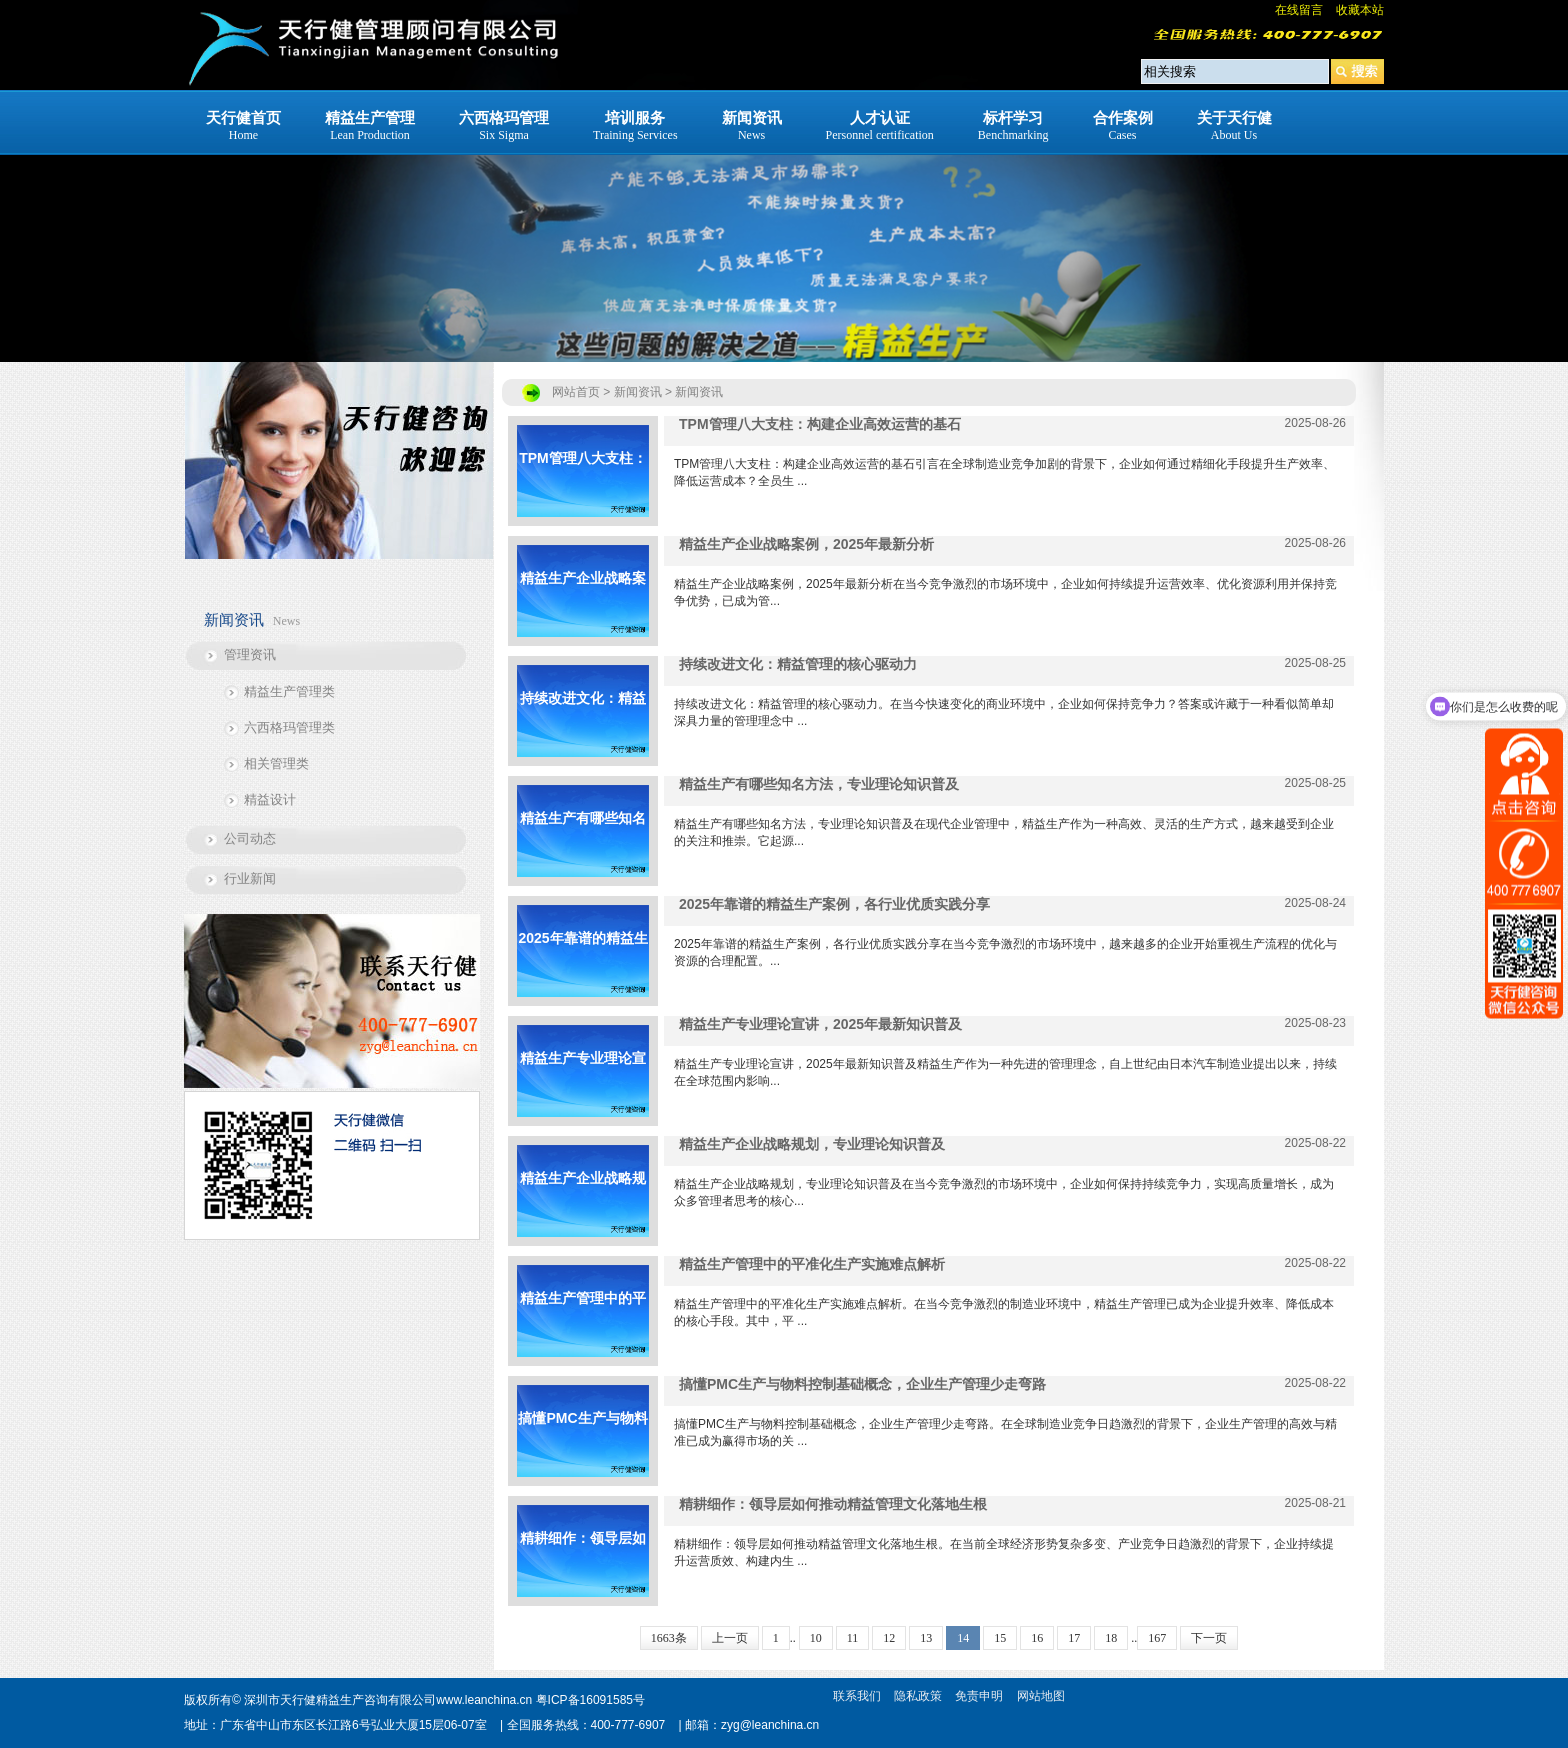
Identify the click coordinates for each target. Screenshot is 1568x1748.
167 (1157, 1638)
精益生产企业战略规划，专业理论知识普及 (583, 1203)
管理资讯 (250, 654)
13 (926, 1638)
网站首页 (576, 392)
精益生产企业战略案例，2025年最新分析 (582, 603)
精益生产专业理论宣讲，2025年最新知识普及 (582, 1083)
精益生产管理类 (289, 691)
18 (1111, 1638)
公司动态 (250, 838)
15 (1000, 1638)
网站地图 (1041, 1696)
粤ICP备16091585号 (590, 1700)
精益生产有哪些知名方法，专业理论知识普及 (583, 843)
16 (1037, 1638)
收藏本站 (1360, 10)
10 (816, 1638)
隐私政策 (918, 1696)
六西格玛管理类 (289, 727)
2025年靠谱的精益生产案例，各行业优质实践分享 (582, 963)
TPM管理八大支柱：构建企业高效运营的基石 (583, 483)
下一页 (1209, 1638)
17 (1074, 1638)
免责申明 (979, 1696)
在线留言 (1299, 10)
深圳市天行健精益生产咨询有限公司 (340, 1700)
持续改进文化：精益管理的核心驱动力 (583, 723)
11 (853, 1638)
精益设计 (270, 799)
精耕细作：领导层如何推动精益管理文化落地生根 (583, 1563)
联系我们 (857, 1696)
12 (889, 1638)
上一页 (730, 1638)
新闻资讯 (699, 392)
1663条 (669, 1638)
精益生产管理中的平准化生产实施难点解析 (583, 1323)
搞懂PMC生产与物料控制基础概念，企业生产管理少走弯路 (582, 1443)
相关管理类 (276, 763)
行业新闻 (250, 878)
